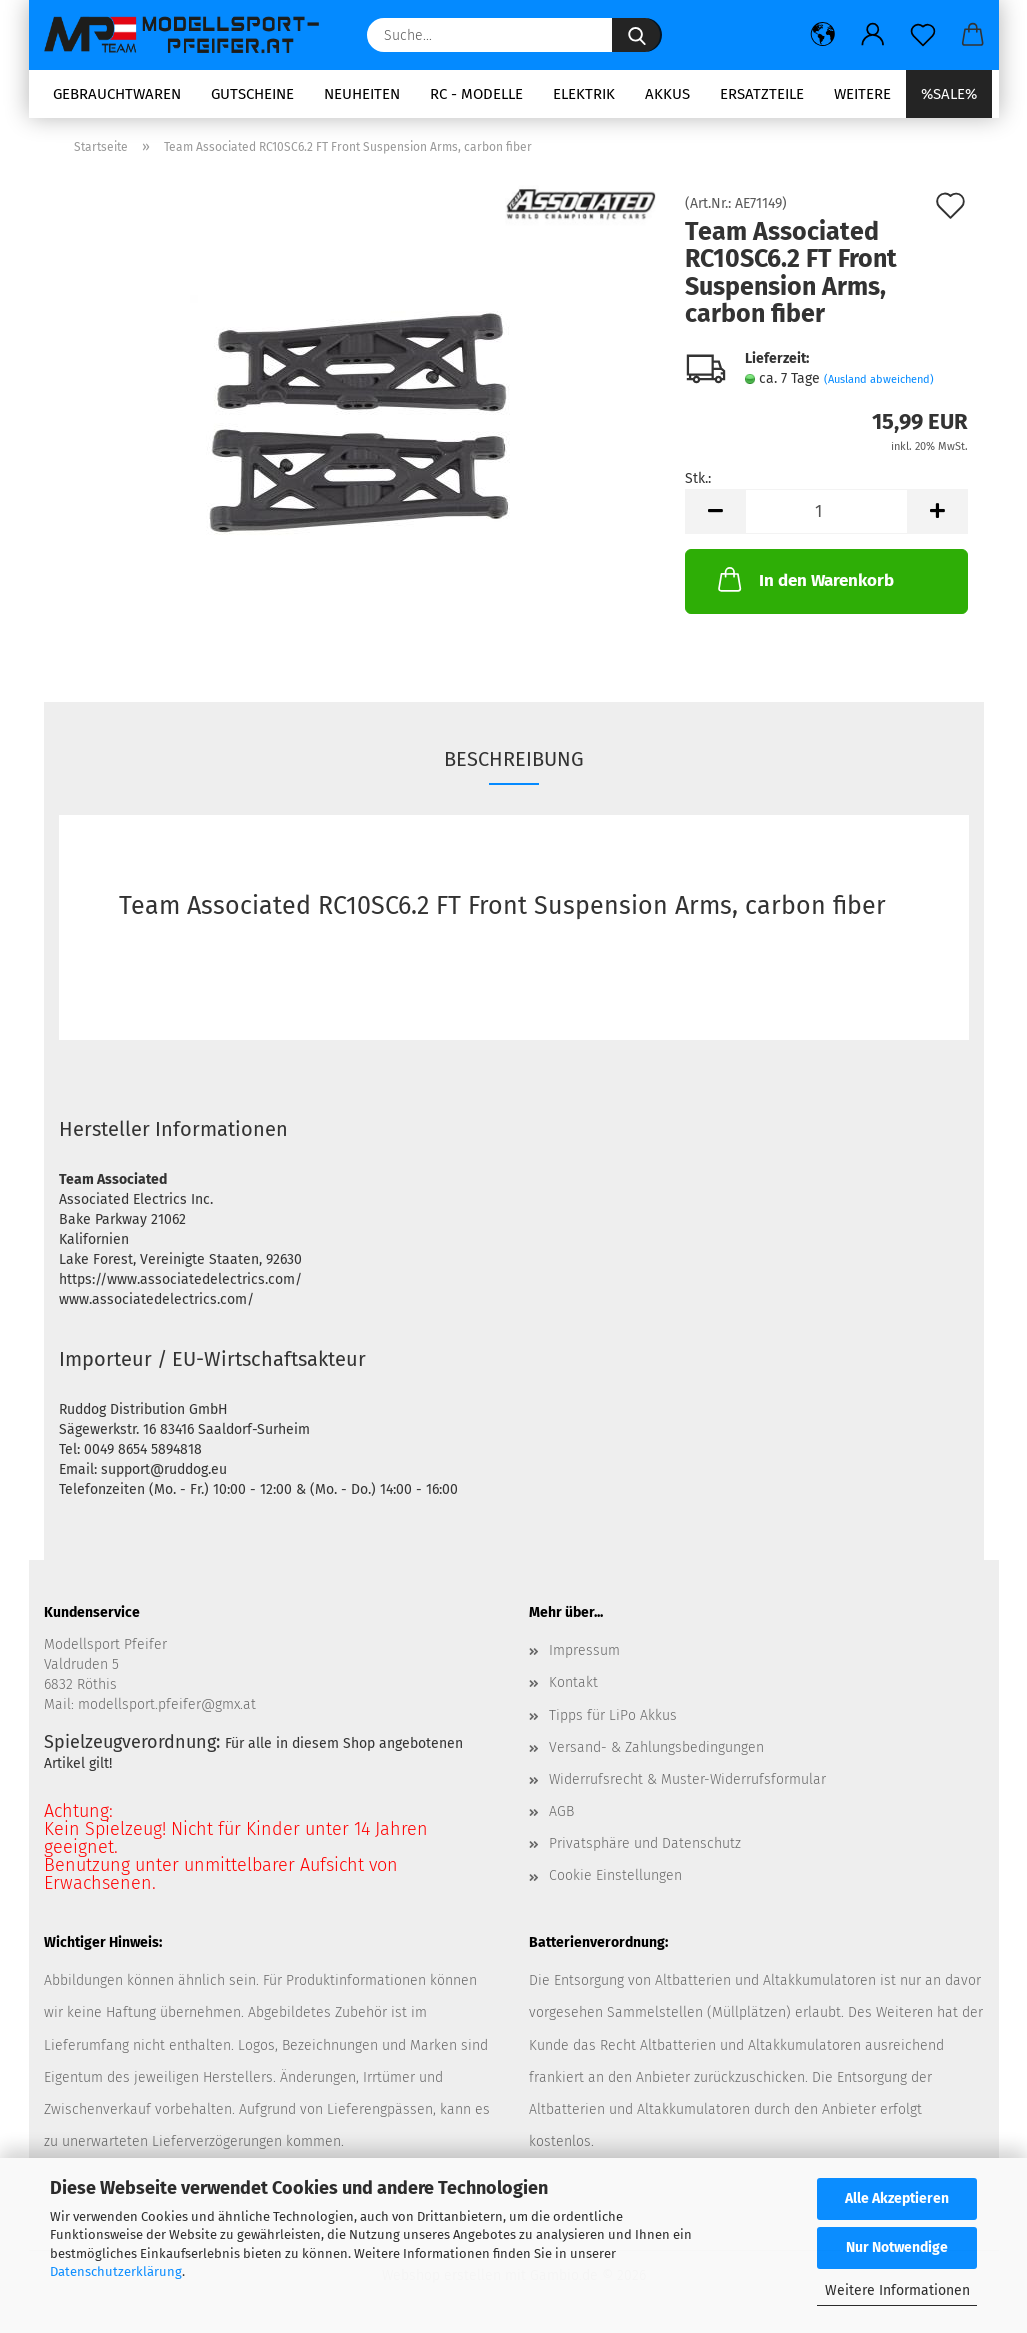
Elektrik (584, 94)
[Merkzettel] (923, 35)
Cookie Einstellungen (615, 1877)
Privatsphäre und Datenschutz (645, 1845)
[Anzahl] (826, 513)
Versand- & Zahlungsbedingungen (656, 1748)
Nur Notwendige (897, 2247)
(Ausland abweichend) (879, 380)
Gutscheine (252, 94)
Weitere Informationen (897, 2290)
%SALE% (949, 94)
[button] (823, 35)
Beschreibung (514, 760)
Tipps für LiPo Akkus (613, 1716)
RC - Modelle (476, 94)
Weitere (862, 94)
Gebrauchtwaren (117, 94)
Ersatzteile (762, 94)
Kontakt (573, 1684)
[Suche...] (637, 35)
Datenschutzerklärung (116, 2271)
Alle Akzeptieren (897, 2198)
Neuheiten (362, 94)
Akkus (667, 94)
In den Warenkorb (804, 581)
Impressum (584, 1652)
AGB (561, 1812)
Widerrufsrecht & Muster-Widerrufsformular (687, 1780)
